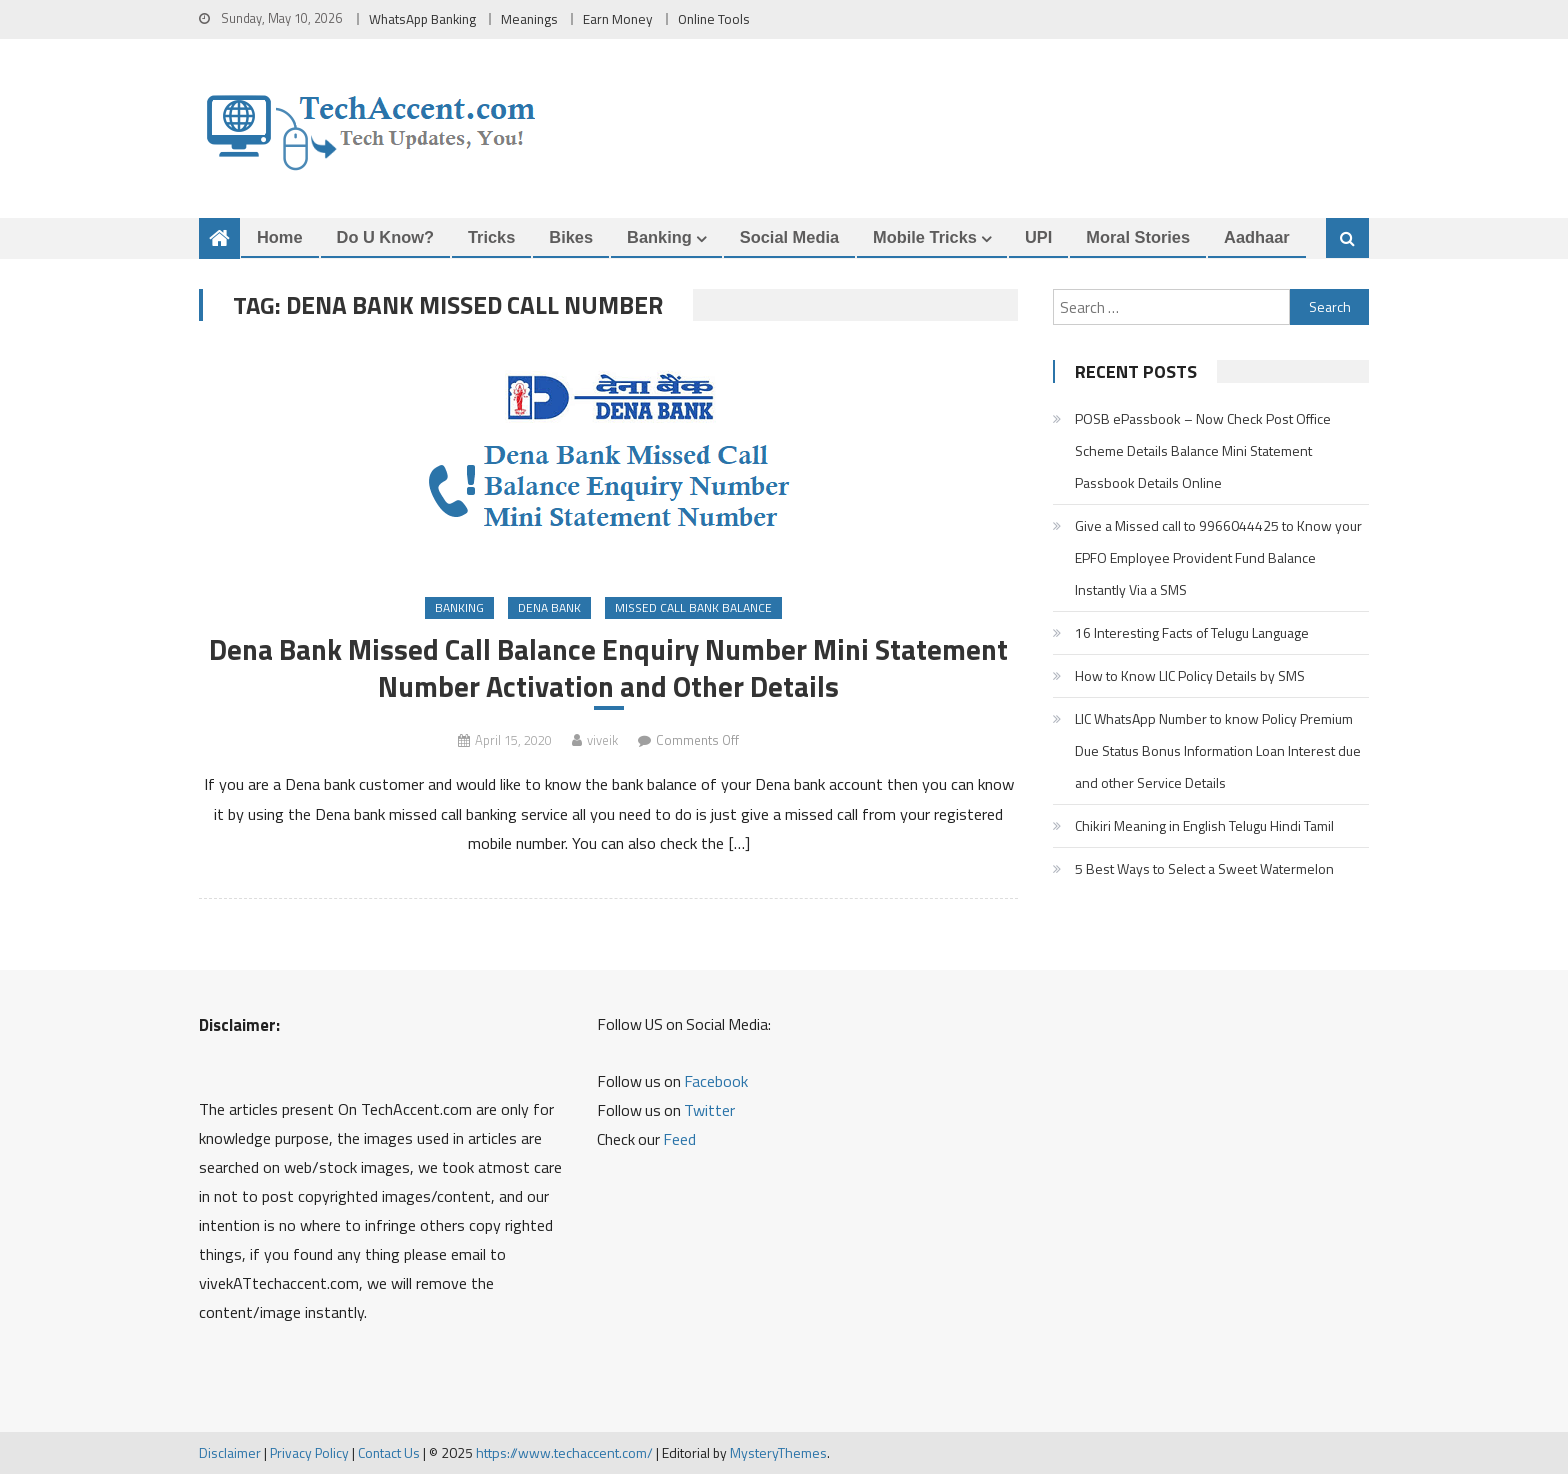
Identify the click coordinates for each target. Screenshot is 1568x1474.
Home (280, 237)
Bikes (571, 237)
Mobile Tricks (925, 237)
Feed (679, 1139)
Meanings (529, 19)
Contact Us (389, 1452)
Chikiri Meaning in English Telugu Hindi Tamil (1204, 825)
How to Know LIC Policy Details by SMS (1190, 675)
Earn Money (618, 19)
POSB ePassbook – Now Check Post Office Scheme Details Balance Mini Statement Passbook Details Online (1203, 450)
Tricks (491, 237)
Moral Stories (1138, 237)
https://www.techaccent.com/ (564, 1452)
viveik (602, 740)
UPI (1038, 237)
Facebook (716, 1081)
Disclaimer (230, 1452)
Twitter (709, 1110)
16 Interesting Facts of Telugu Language (1192, 632)
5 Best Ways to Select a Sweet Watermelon (1204, 868)
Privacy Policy (309, 1452)
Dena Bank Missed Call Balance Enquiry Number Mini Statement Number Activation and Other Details (608, 668)
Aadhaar (1257, 237)
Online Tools (714, 19)
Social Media (789, 237)
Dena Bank (549, 607)
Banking (659, 237)
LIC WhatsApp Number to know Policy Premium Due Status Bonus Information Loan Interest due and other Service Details (1218, 750)
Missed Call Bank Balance (693, 607)
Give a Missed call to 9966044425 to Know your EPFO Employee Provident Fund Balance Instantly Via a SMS (1218, 557)
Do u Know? (385, 237)
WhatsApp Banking (422, 19)
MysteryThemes (778, 1452)
